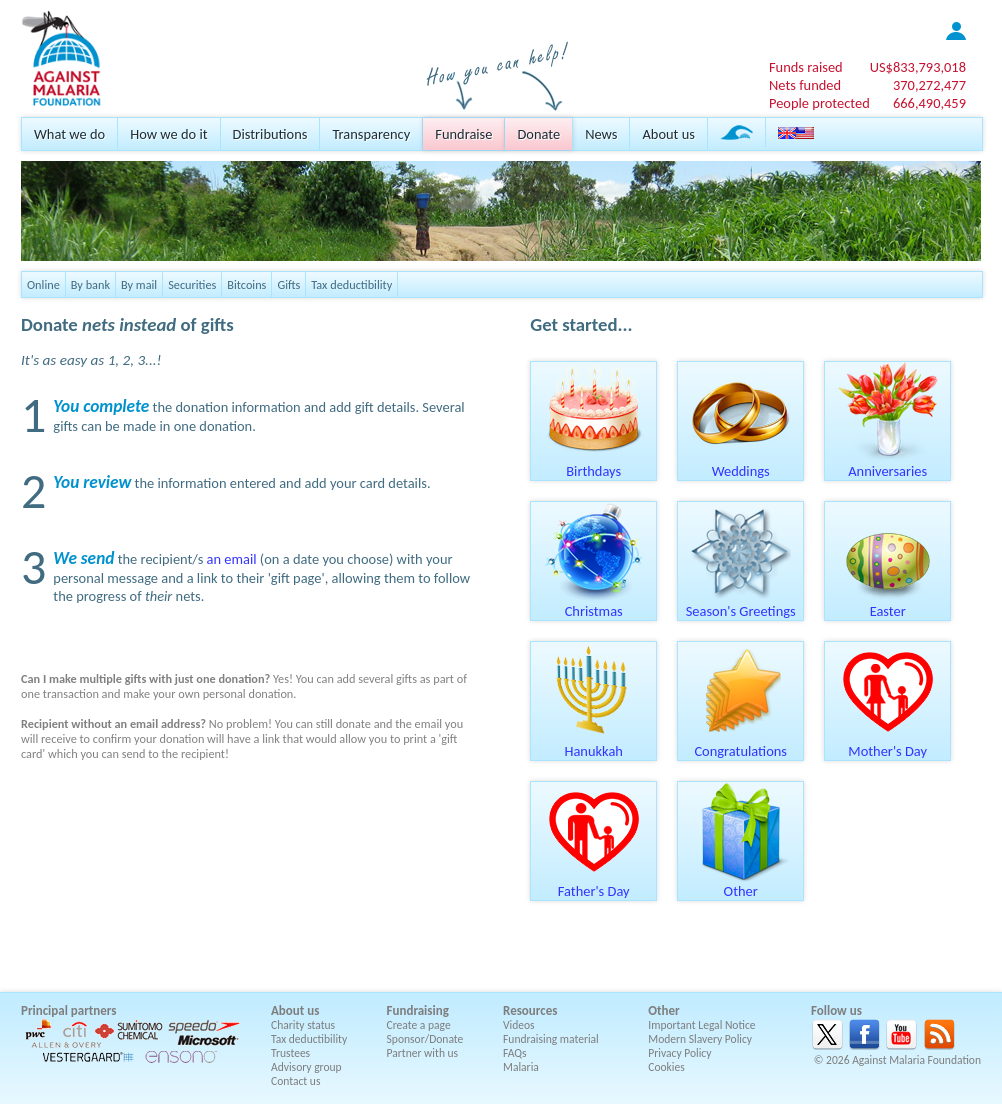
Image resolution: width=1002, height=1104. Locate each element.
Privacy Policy (679, 1053)
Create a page (419, 1025)
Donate (538, 134)
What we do (69, 134)
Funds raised (806, 67)
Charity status (303, 1025)
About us (668, 134)
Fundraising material (551, 1039)
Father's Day (594, 884)
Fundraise (463, 134)
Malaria (521, 1067)
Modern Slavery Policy (700, 1039)
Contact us (295, 1081)
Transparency (371, 134)
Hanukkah (594, 744)
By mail (139, 284)
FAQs (515, 1053)
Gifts (288, 284)
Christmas (594, 604)
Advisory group (306, 1067)
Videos (519, 1025)
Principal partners (68, 1010)
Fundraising (418, 1010)
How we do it (168, 134)
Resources (530, 1010)
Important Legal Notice (701, 1025)
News (601, 134)
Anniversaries (888, 464)
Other (741, 884)
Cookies (666, 1067)
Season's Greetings (741, 604)
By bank (90, 284)
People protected (819, 103)
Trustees (290, 1053)
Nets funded (805, 85)
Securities (192, 284)
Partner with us (423, 1053)
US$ (918, 67)
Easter (888, 604)
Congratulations (741, 744)
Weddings (741, 464)
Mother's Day (888, 744)
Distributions (270, 134)
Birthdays (594, 464)
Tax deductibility (351, 284)
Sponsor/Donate (425, 1039)
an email (232, 559)
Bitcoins (246, 284)
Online (43, 284)
